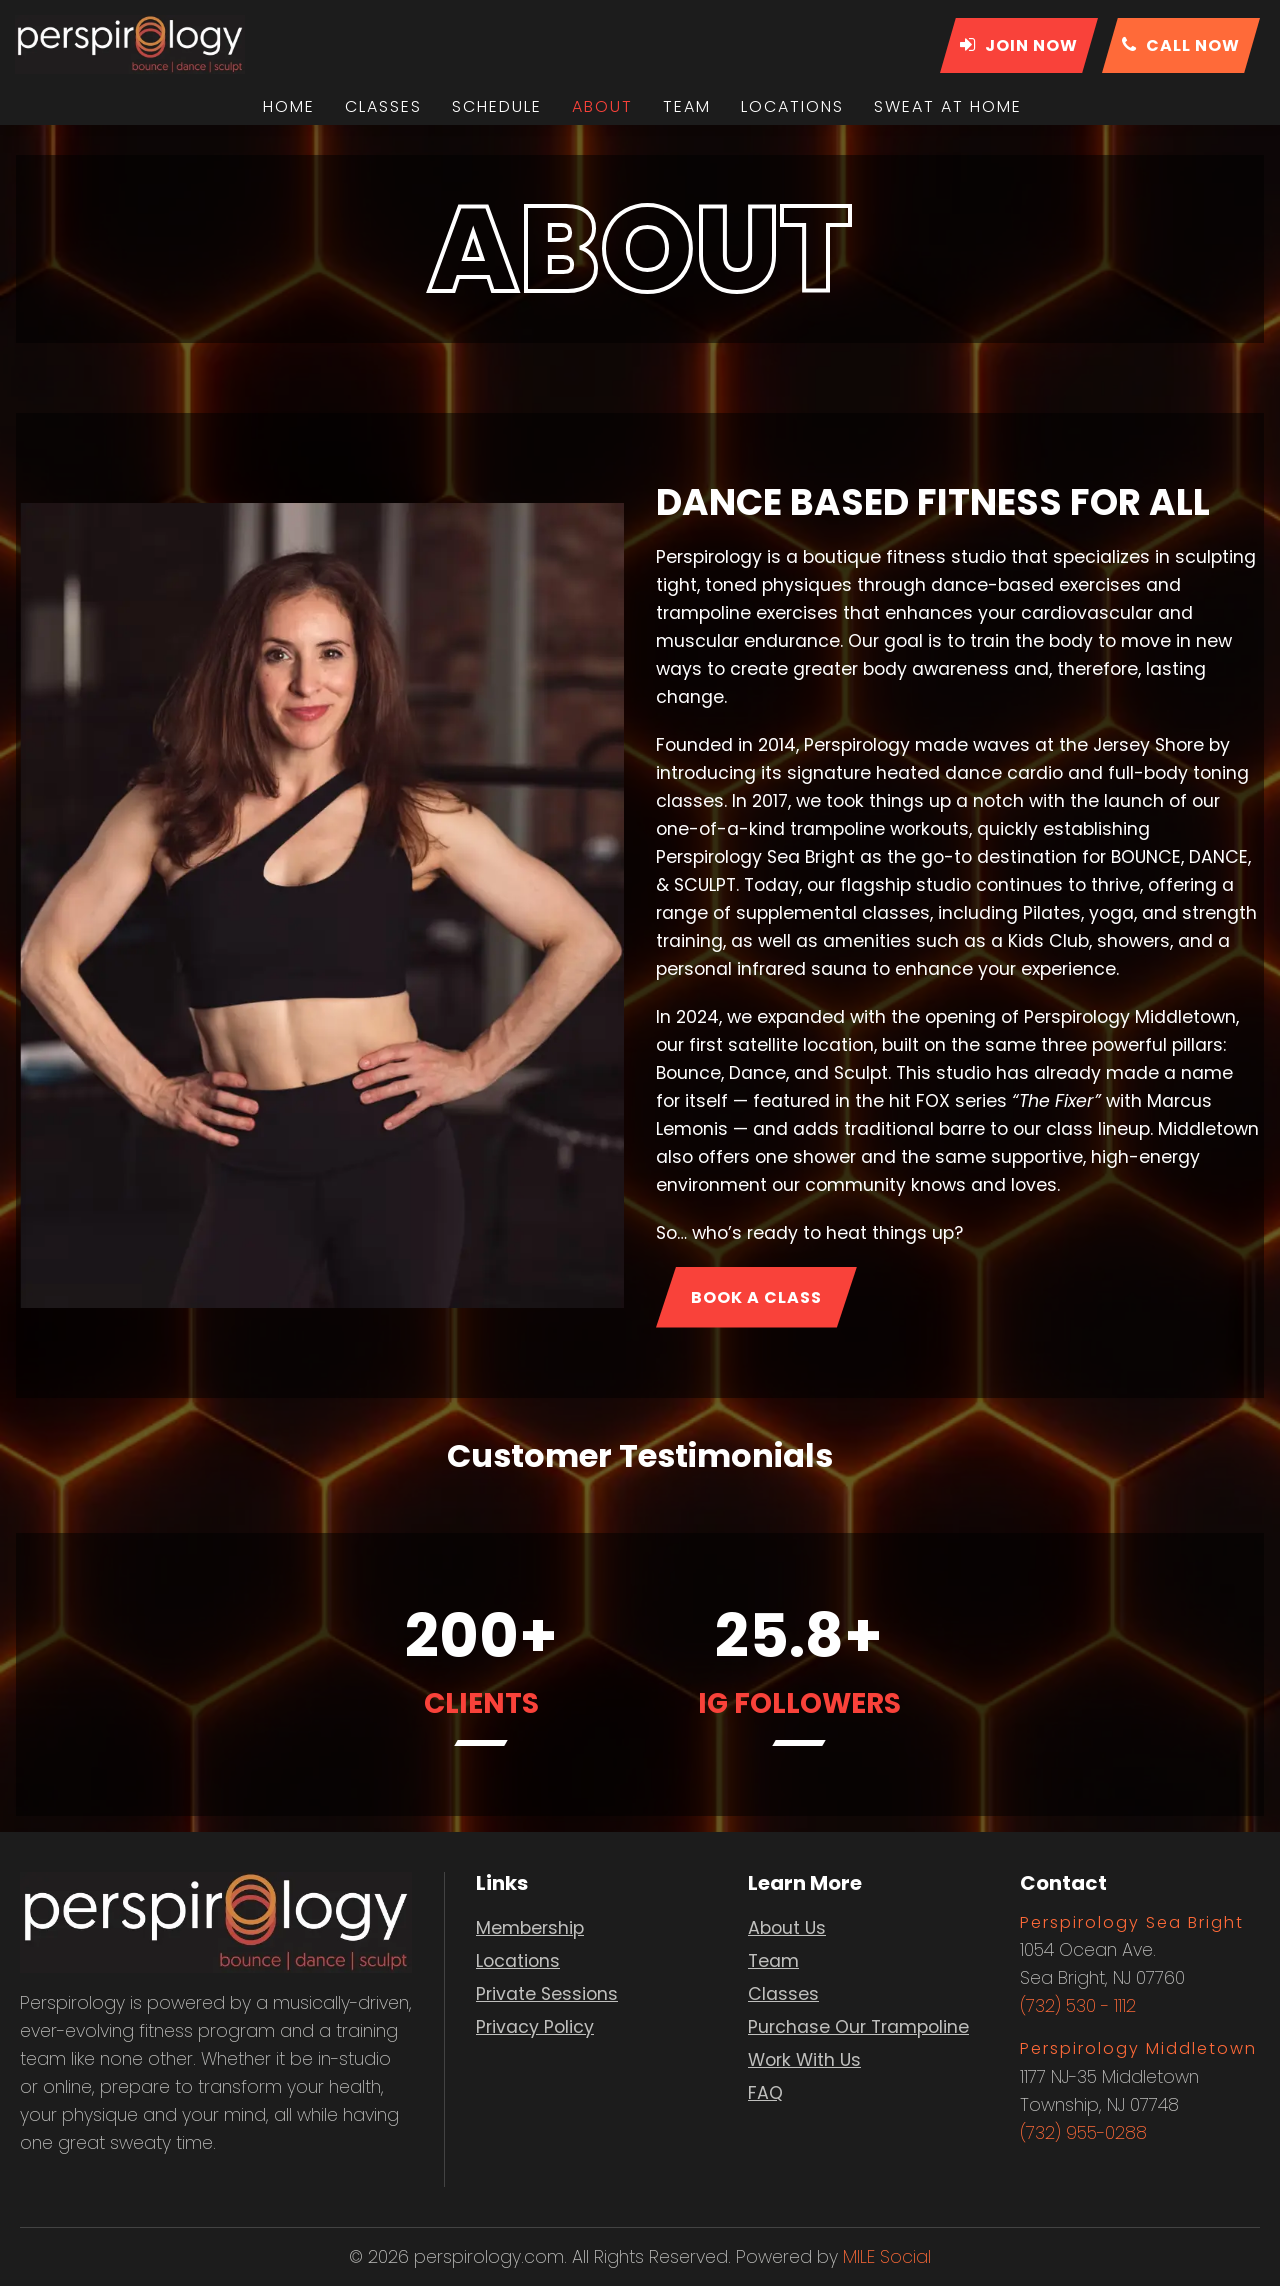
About (602, 106)
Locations (792, 106)
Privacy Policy (535, 2027)
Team (687, 106)
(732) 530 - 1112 (1078, 2006)
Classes (383, 106)
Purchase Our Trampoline (858, 2027)
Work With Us (804, 2060)
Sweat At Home (948, 106)
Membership (530, 1928)
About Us (787, 1928)
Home (289, 106)
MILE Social (887, 2257)
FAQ (765, 2093)
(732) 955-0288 (1083, 2133)
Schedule (497, 106)
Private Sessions (547, 1994)
